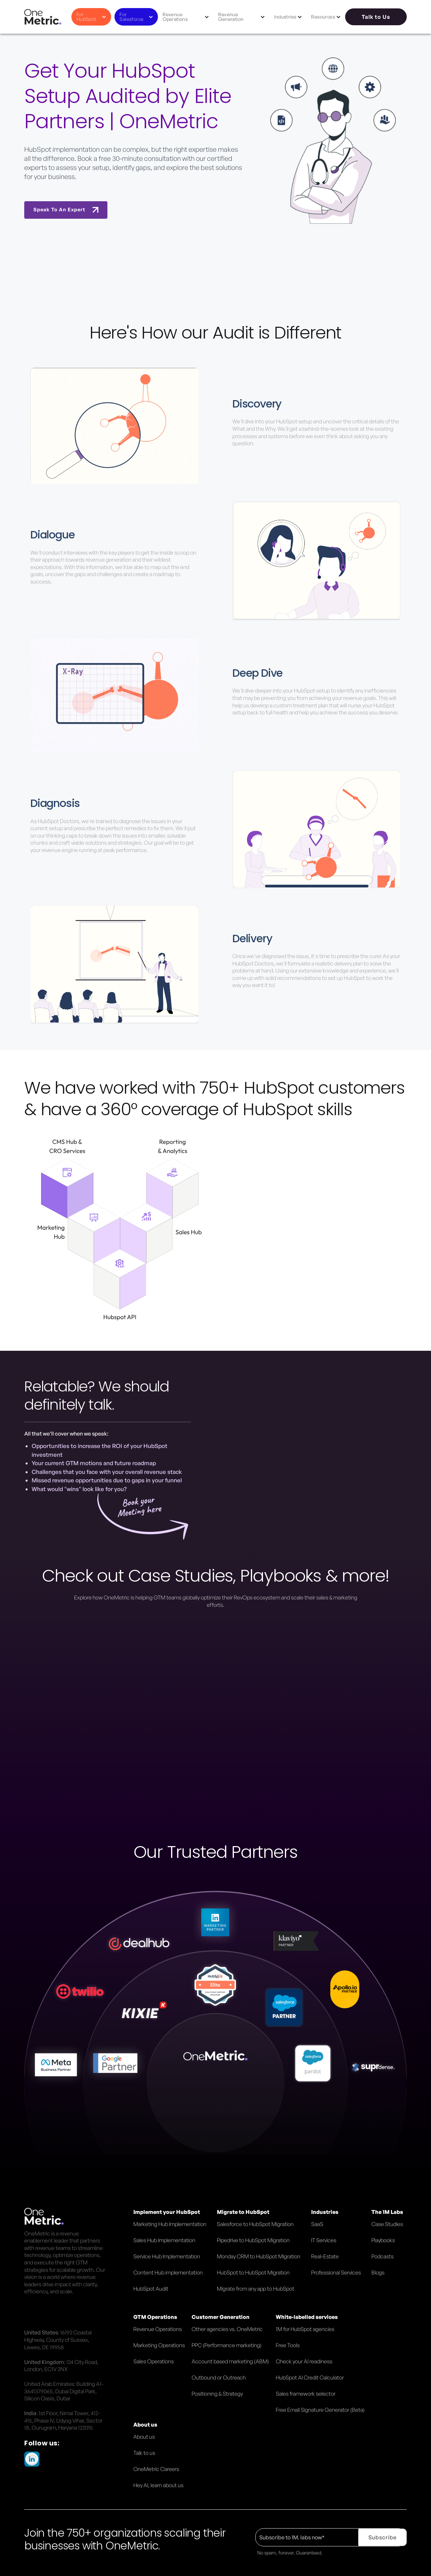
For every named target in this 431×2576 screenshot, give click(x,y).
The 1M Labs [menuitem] (387, 2212)
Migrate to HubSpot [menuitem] (243, 2212)
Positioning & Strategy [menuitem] (217, 2393)
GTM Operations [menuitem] (155, 2317)
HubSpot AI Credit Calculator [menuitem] (310, 2377)
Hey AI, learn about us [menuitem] (158, 2485)
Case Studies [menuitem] (387, 2224)
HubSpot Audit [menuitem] (150, 2288)
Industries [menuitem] (324, 2212)
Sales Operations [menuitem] (153, 2361)
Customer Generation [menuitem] (221, 2317)
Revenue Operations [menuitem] (157, 2329)
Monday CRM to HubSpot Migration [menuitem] (258, 2256)
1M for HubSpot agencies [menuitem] (305, 2329)
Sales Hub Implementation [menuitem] (164, 2240)
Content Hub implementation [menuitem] (168, 2272)
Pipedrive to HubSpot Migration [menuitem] (253, 2240)
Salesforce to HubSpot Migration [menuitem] (255, 2224)
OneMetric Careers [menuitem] (156, 2469)
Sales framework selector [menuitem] (305, 2393)
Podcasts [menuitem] (382, 2256)
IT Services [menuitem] (323, 2240)
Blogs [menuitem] (378, 2272)
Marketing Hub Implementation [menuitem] (169, 2224)
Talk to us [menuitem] (144, 2452)
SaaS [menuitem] (317, 2224)
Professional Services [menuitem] (336, 2272)
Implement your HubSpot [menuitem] (166, 2212)
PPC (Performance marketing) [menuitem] (227, 2345)
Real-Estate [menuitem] (325, 2256)
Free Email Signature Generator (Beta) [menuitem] (320, 2409)
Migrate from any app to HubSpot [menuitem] (255, 2288)
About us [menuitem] (145, 2424)
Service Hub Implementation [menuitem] (166, 2256)
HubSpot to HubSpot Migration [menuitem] (253, 2272)
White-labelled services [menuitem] (307, 2317)
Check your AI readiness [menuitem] (304, 2361)
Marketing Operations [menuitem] (159, 2345)
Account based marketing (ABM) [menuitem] (230, 2361)
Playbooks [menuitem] (383, 2240)
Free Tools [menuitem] (288, 2345)
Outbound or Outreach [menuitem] (219, 2377)
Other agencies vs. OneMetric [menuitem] (227, 2329)
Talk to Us (376, 16)
